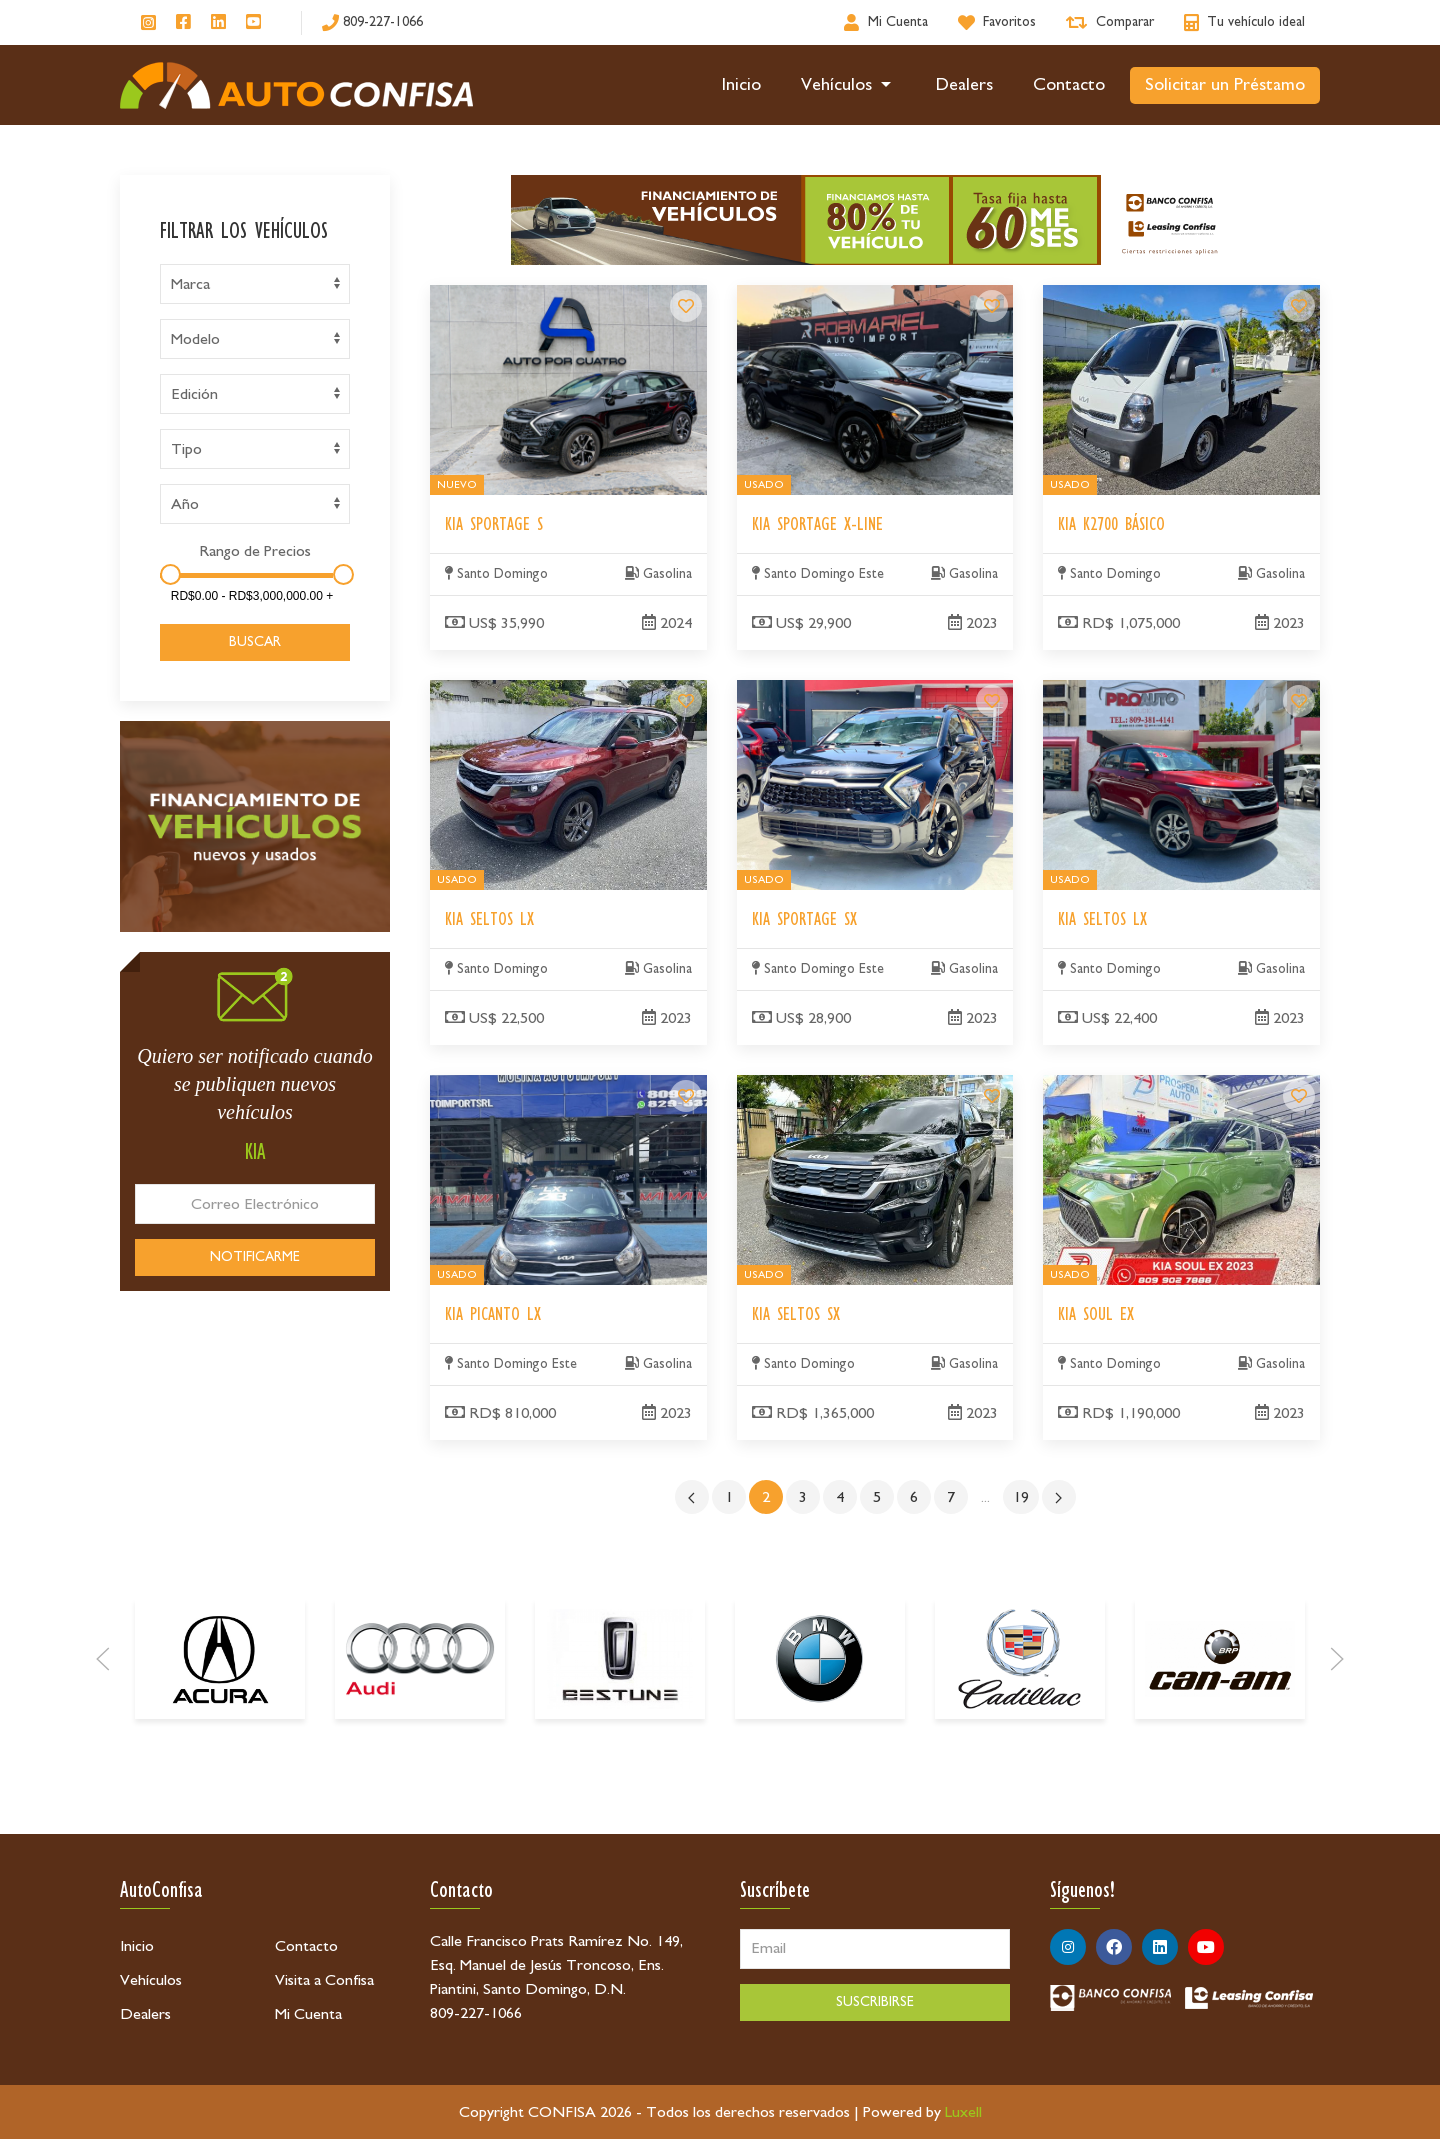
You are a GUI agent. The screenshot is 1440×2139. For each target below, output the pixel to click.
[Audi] (420, 1798)
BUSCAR (255, 642)
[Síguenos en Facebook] (183, 23)
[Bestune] (620, 1798)
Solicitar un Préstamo (1225, 85)
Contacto (1069, 85)
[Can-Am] (1220, 1798)
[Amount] (252, 596)
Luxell (963, 2112)
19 (1021, 1497)
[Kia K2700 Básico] (1299, 306)
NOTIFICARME (255, 1257)
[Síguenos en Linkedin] (218, 23)
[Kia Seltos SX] (992, 1096)
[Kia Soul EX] (1299, 1096)
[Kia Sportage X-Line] (992, 306)
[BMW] (820, 1798)
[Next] (1337, 1798)
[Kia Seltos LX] (686, 701)
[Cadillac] (1020, 1798)
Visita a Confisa (324, 1980)
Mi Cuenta (308, 2014)
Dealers (964, 85)
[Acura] (220, 1798)
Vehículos (849, 85)
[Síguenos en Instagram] (148, 22)
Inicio (741, 85)
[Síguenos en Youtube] (253, 23)
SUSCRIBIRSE (875, 2002)
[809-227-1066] (372, 22)
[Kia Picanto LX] (686, 1096)
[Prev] (103, 1798)
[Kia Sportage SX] (992, 701)
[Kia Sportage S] (686, 306)
